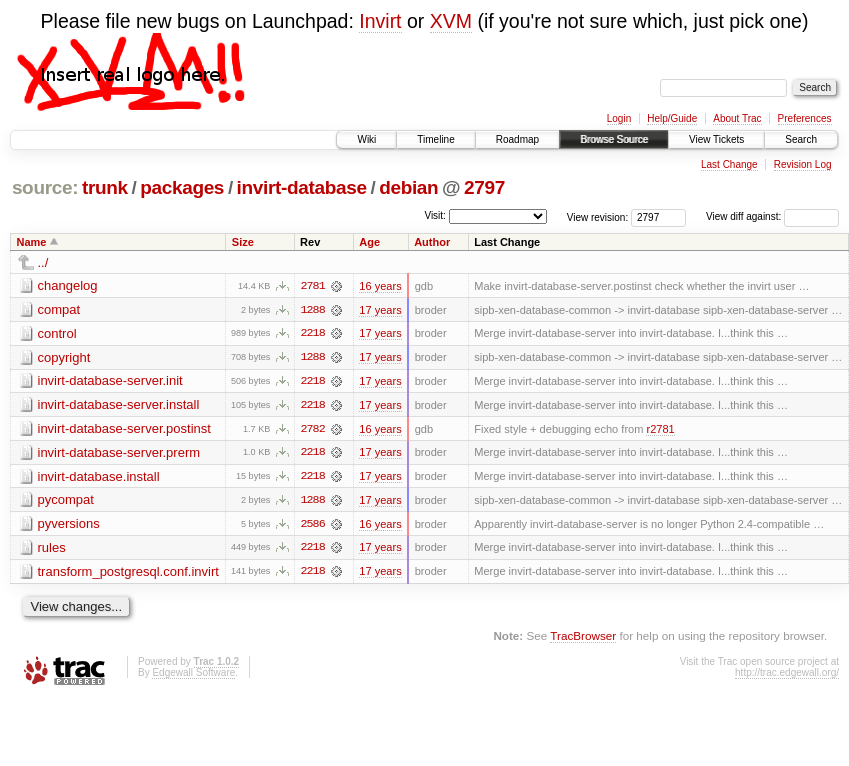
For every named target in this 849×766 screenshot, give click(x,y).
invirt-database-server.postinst (124, 429)
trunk (105, 187)
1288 (312, 310)
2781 (312, 286)
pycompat (66, 501)
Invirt (380, 21)
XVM (451, 21)
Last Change (729, 164)
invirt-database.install (99, 477)
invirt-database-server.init (110, 381)
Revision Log (803, 164)
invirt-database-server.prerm (119, 453)
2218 (312, 334)
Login (619, 118)
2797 (484, 187)
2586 (312, 526)
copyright (64, 357)
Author (432, 242)
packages (182, 187)
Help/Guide (672, 118)
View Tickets (716, 139)
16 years (380, 286)
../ (43, 262)
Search (801, 139)
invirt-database (302, 187)
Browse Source (614, 139)
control (57, 333)
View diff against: (772, 216)
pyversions (69, 525)
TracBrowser (583, 638)
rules (52, 549)
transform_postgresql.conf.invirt (128, 573)
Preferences (805, 118)
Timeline (435, 139)
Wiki (366, 139)
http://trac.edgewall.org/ (787, 675)
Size (243, 242)
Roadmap (517, 139)
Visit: (435, 215)
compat (59, 309)
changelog (68, 285)
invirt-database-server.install (119, 405)
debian (408, 187)
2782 (312, 430)
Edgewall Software (193, 675)
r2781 (660, 430)
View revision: (598, 216)
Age (369, 242)
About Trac (737, 118)
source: (45, 187)
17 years (380, 310)
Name (32, 242)
